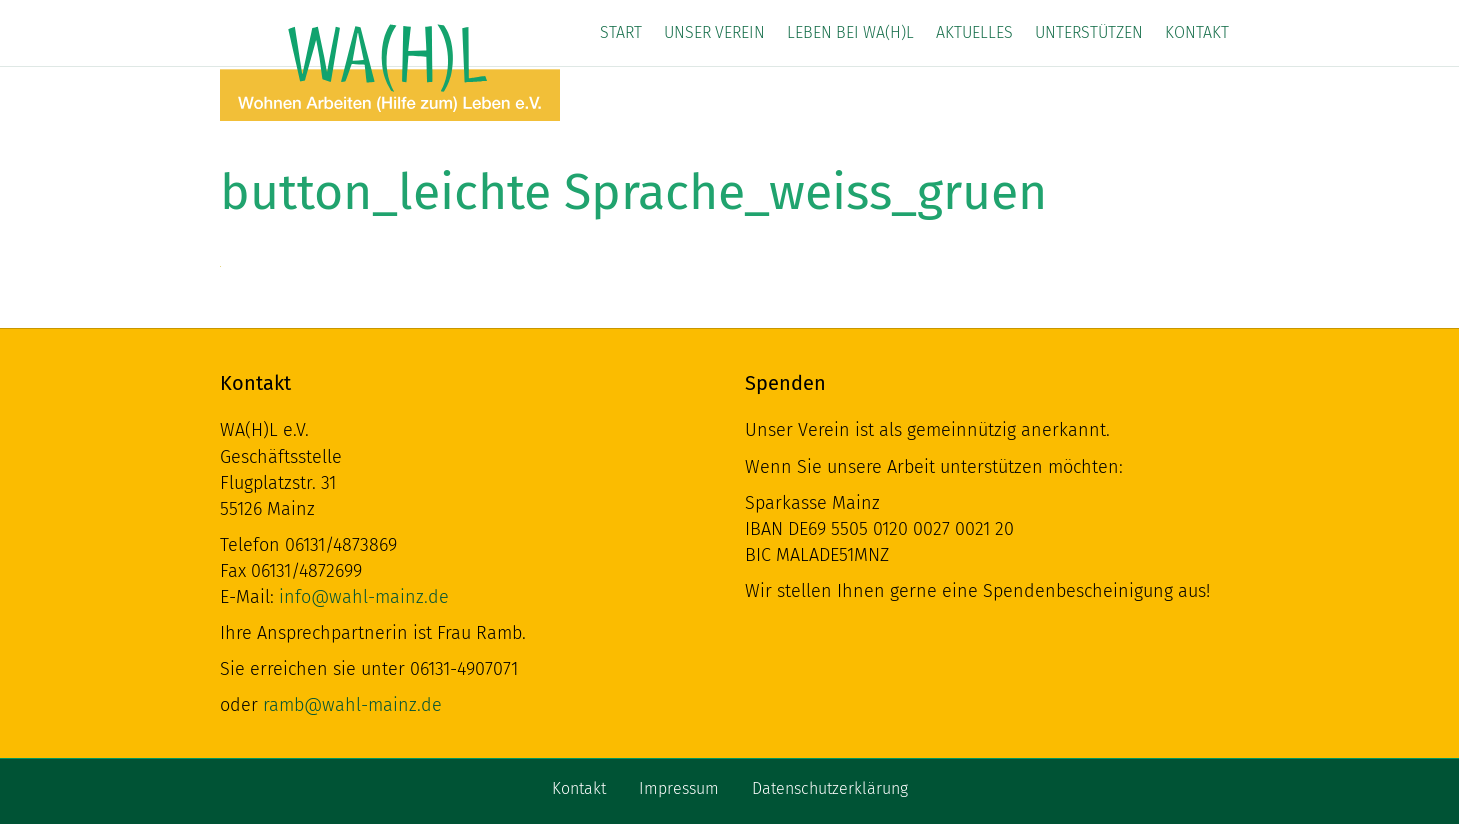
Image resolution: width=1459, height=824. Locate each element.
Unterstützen (1089, 32)
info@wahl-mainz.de (364, 597)
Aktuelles (974, 32)
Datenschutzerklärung (830, 788)
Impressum (679, 788)
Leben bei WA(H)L (850, 32)
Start (621, 32)
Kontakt (1197, 32)
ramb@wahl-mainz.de (352, 705)
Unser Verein (714, 32)
